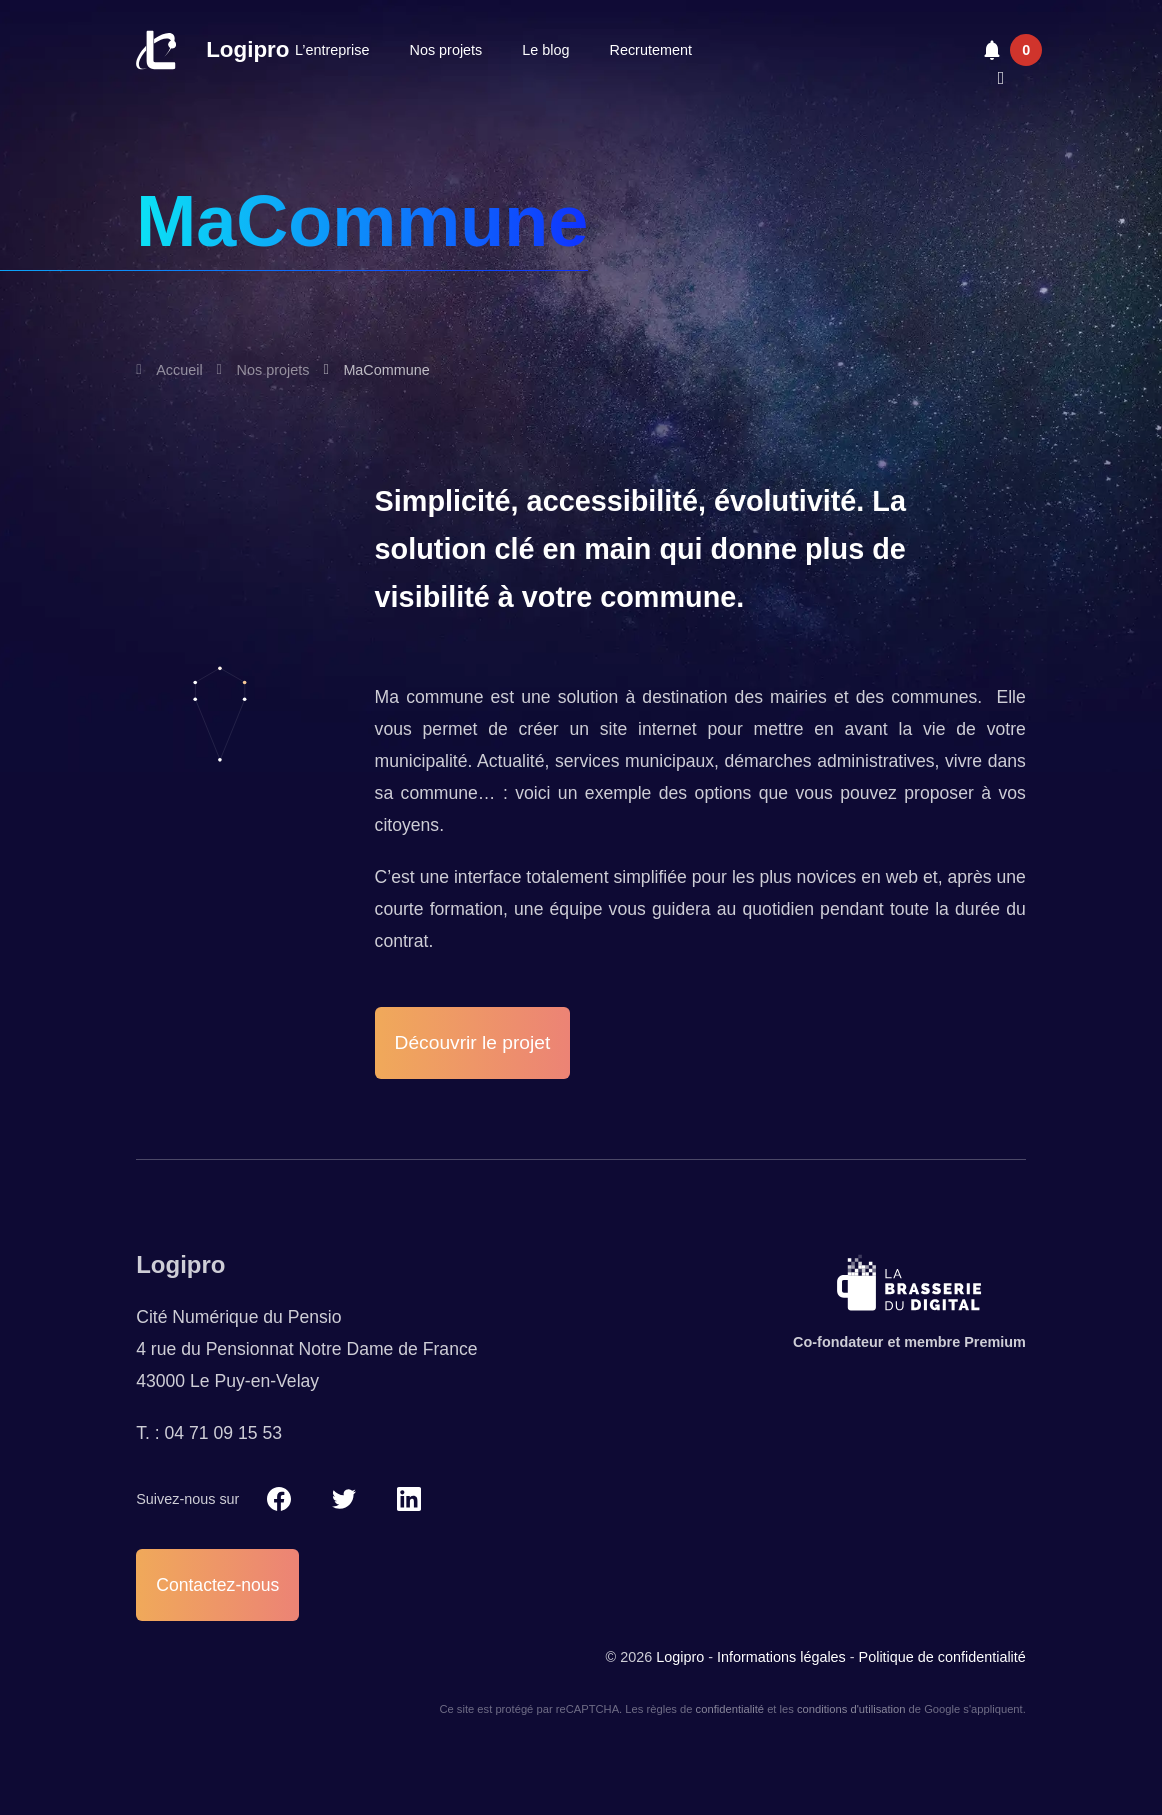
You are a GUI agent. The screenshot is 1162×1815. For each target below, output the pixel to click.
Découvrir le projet (473, 1042)
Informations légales (781, 1657)
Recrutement (651, 50)
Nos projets (446, 50)
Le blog (545, 50)
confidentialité (730, 1709)
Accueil (179, 370)
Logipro (247, 49)
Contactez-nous (217, 1585)
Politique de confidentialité (942, 1657)
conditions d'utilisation (851, 1709)
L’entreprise (332, 50)
